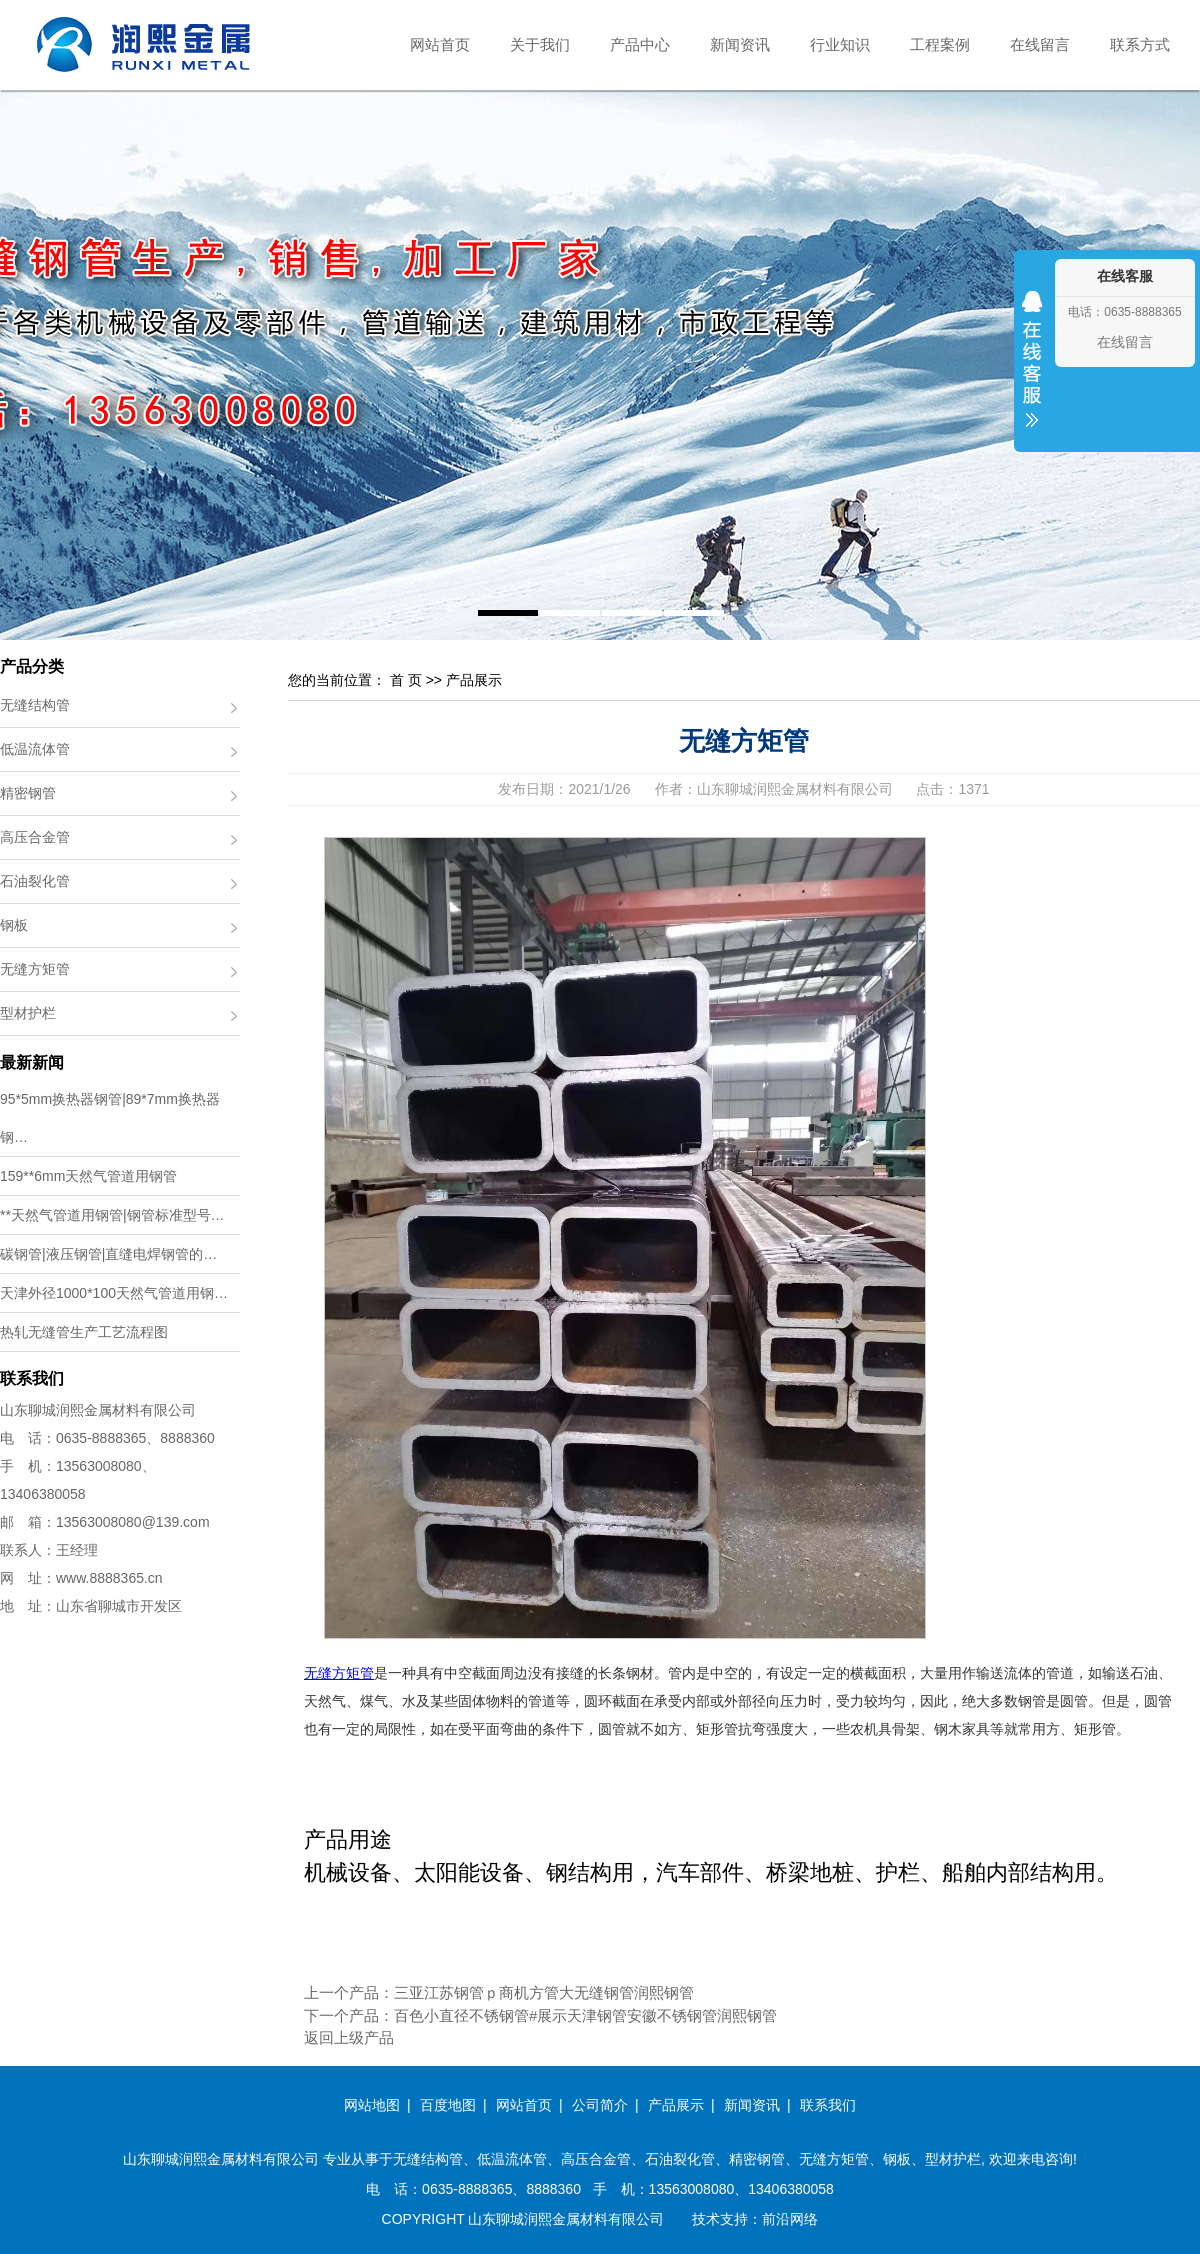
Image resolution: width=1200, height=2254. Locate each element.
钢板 (14, 925)
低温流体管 (35, 749)
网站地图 (372, 2105)
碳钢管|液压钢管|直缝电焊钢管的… (108, 1254)
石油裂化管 (35, 881)
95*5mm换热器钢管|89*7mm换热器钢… (110, 1118)
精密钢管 (28, 793)
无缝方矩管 (35, 969)
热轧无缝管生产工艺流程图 (84, 1332)
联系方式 (1140, 44)
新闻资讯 (740, 44)
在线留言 (1040, 44)
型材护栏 (28, 1013)
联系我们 (828, 2105)
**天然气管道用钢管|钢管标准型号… (112, 1215)
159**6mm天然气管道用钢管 (88, 1176)
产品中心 (640, 44)
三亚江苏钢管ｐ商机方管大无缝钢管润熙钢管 (544, 1992)
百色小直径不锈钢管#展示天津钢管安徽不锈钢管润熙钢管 (585, 2015)
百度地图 (448, 2105)
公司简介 (600, 2105)
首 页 (406, 680)
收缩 (1032, 372)
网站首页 (440, 44)
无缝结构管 (35, 705)
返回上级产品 (349, 2037)
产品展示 (474, 680)
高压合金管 (35, 837)
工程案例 (940, 44)
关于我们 (540, 44)
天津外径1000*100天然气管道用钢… (114, 1293)
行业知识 (840, 44)
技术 (706, 2219)
